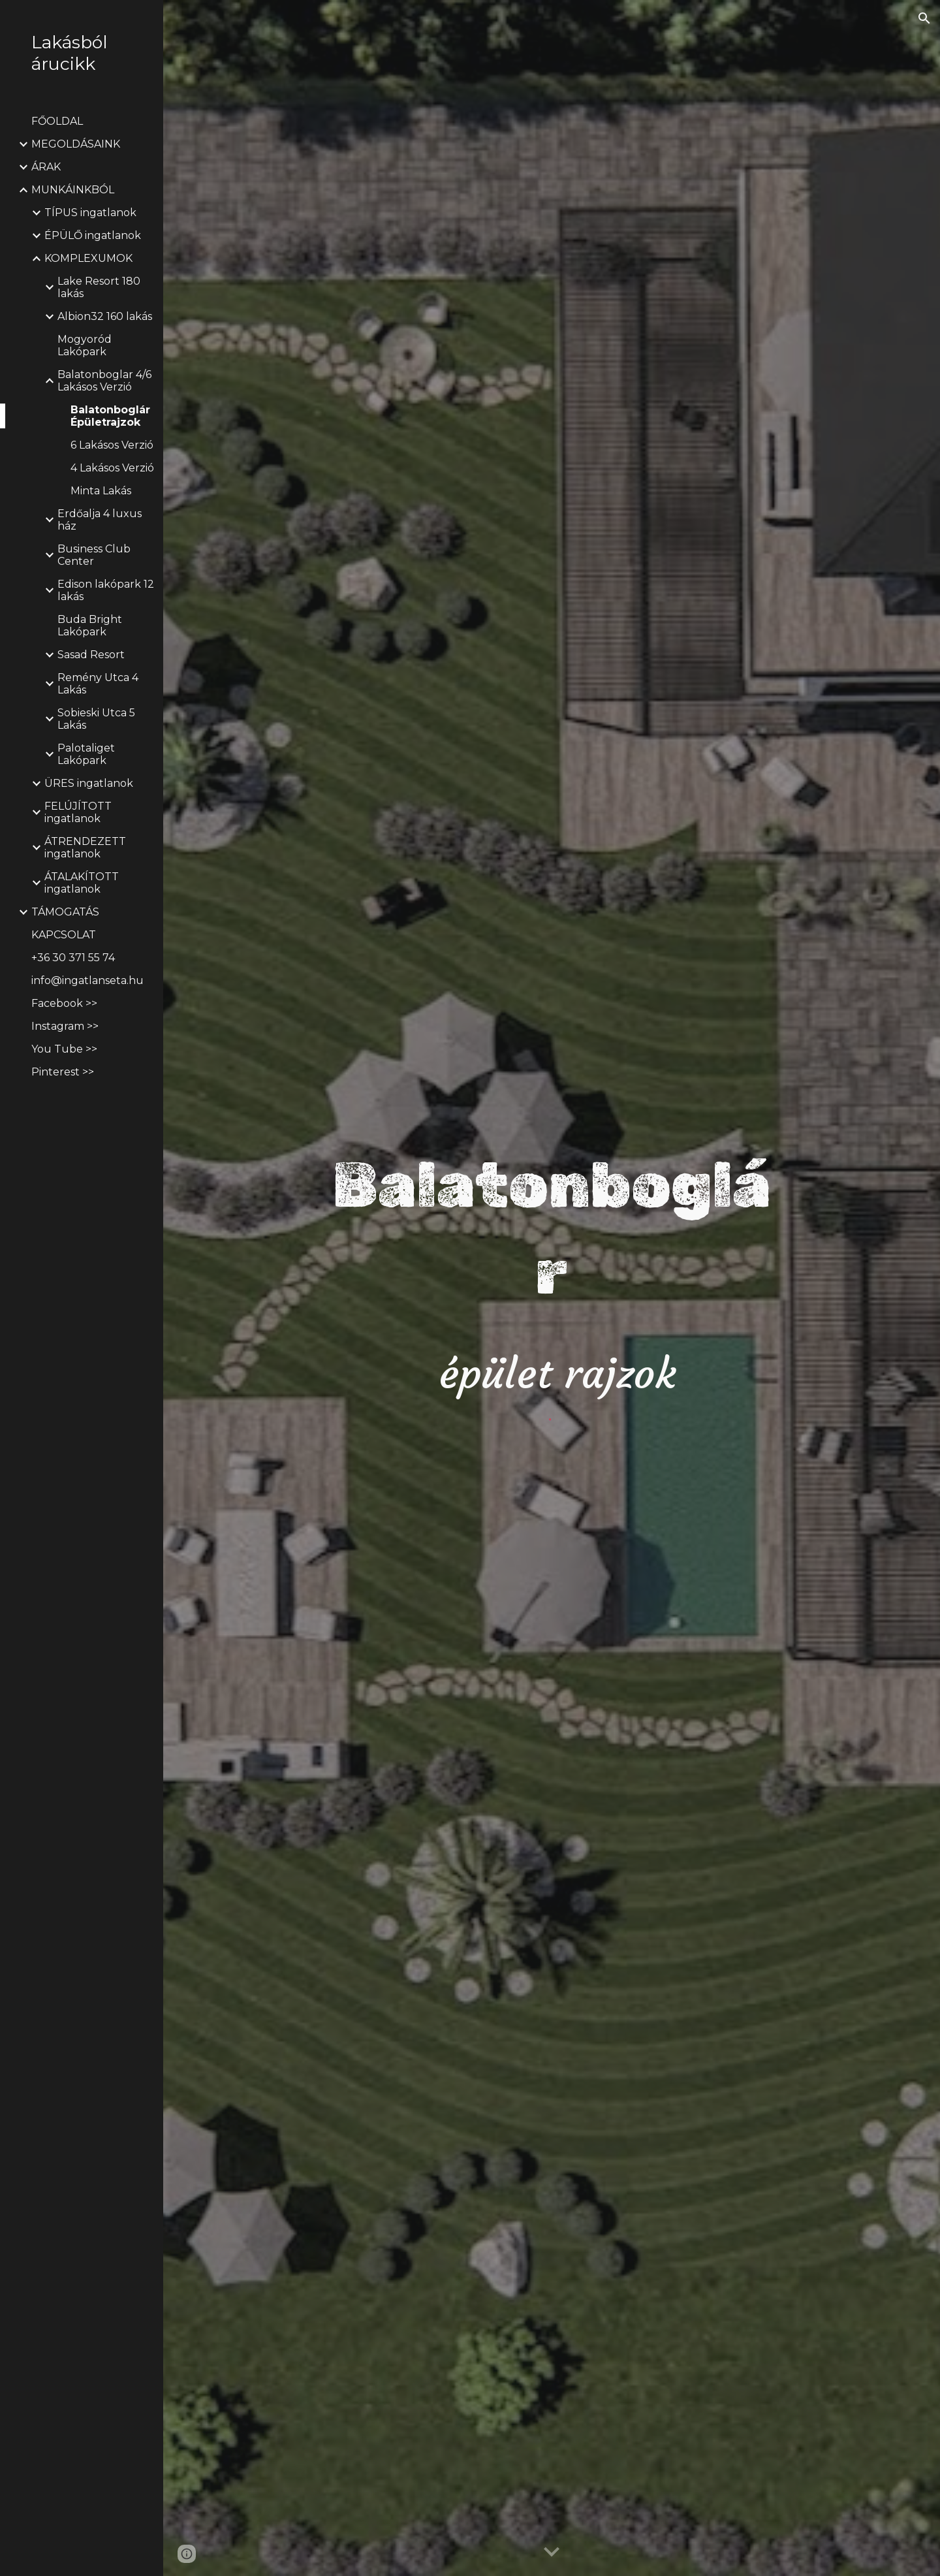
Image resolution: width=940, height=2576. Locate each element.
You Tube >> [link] (64, 1049)
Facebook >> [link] (64, 1003)
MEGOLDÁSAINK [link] (75, 144)
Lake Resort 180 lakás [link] (98, 287)
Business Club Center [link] (94, 555)
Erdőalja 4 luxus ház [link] (99, 519)
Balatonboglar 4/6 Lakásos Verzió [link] (104, 380)
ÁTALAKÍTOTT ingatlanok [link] (81, 882)
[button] (924, 18)
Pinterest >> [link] (62, 1072)
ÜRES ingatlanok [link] (88, 783)
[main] (551, 1272)
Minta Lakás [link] (100, 491)
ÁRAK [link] (46, 167)
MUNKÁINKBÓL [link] (72, 189)
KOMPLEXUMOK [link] (88, 258)
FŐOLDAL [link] (57, 121)
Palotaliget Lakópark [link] (86, 754)
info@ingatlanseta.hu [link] (87, 980)
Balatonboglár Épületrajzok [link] (110, 416)
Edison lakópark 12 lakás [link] (105, 590)
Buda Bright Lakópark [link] (89, 625)
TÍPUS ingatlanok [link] (90, 212)
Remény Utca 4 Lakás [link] (97, 683)
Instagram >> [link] (65, 1026)
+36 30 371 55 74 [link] (73, 957)
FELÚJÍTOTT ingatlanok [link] (78, 812)
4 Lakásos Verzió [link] (112, 468)
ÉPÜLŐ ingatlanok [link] (92, 235)
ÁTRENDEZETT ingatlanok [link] (85, 847)
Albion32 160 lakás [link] (104, 316)
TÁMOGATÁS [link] (65, 912)
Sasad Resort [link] (91, 654)
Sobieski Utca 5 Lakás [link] (96, 719)
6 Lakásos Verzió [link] (111, 445)
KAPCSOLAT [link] (63, 935)
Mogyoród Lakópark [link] (84, 345)
